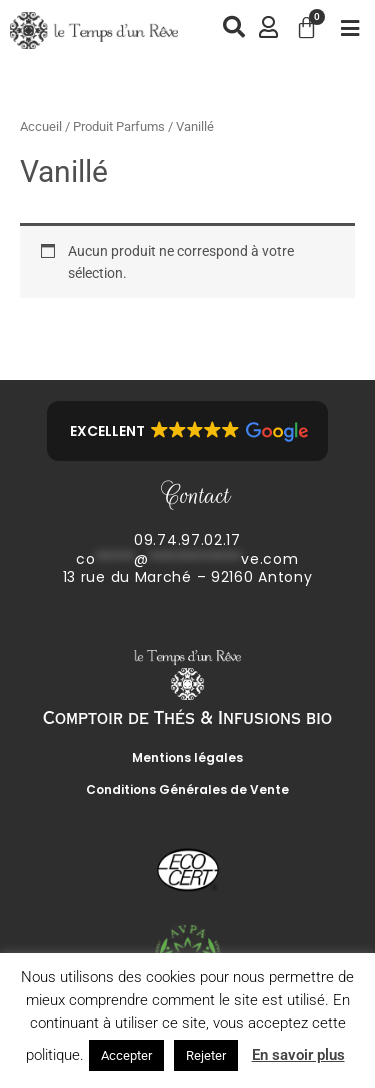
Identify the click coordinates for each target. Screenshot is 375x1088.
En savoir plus (298, 1055)
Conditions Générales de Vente (187, 789)
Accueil (41, 126)
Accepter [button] (126, 1055)
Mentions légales (187, 757)
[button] (187, 431)
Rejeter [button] (206, 1055)
